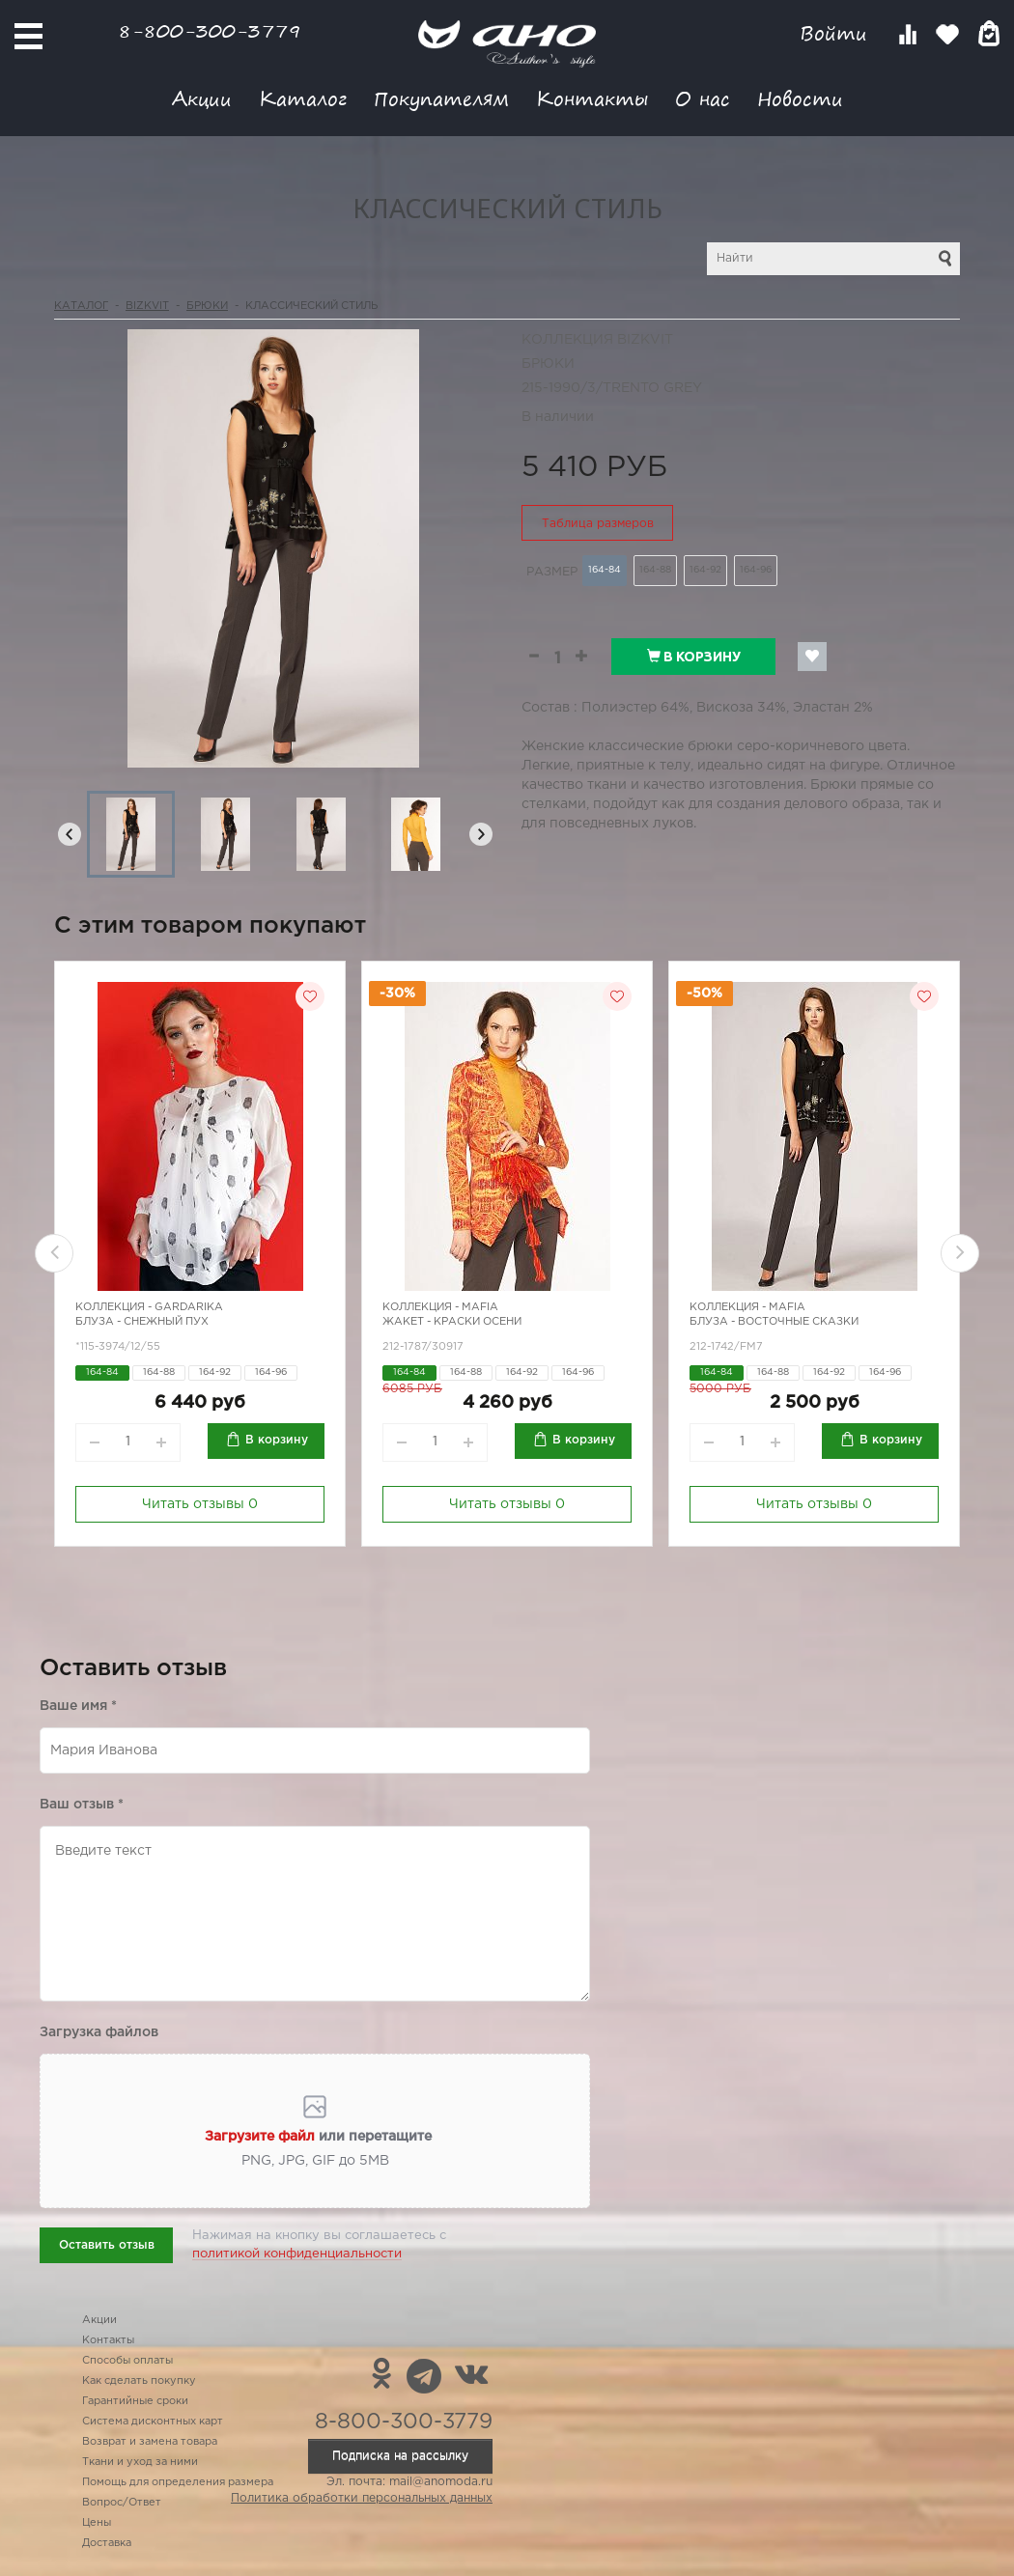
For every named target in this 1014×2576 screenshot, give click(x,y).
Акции (202, 98)
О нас (702, 98)
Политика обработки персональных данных (362, 2498)
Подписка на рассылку (400, 2455)
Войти (837, 33)
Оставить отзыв (107, 2245)
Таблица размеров (598, 523)
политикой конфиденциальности (297, 2254)
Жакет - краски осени (451, 1322)
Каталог (303, 98)
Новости (800, 98)
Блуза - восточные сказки (774, 1322)
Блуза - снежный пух (142, 1322)
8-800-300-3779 (209, 30)
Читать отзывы (200, 1504)
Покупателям (441, 98)
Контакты (592, 98)
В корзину (694, 656)
